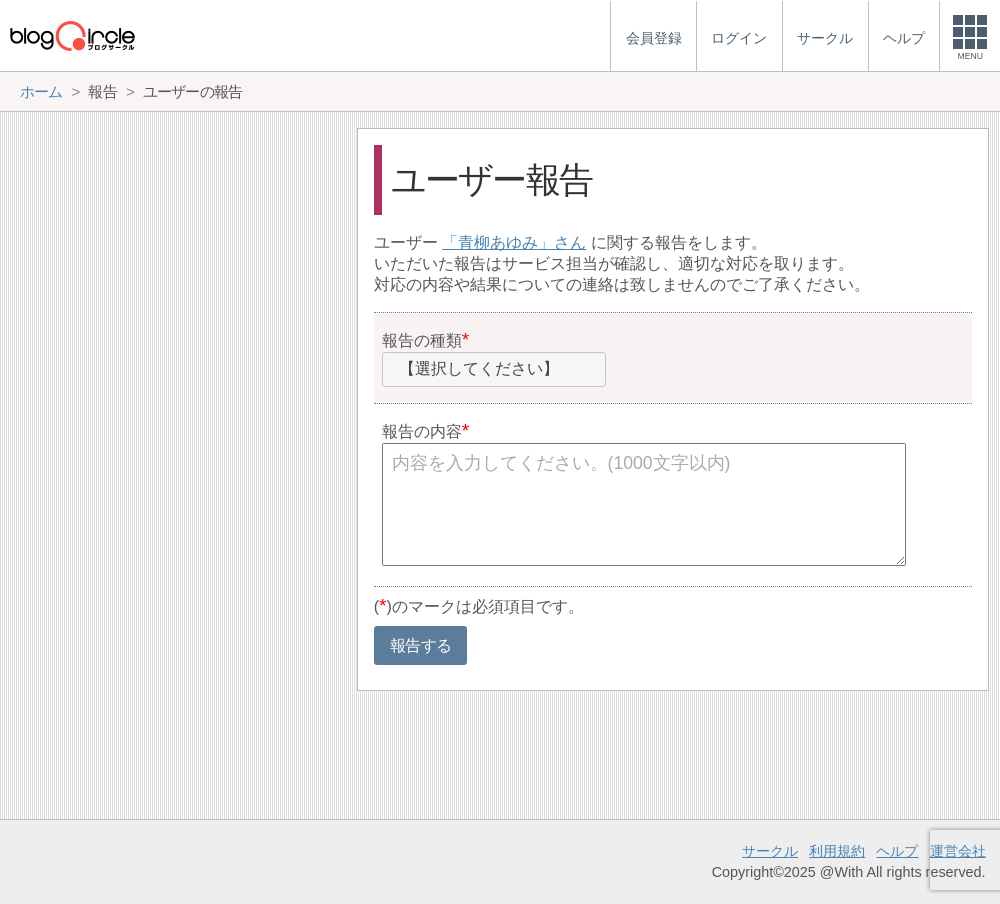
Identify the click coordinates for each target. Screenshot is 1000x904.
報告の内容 (422, 431)
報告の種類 (422, 340)
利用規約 (837, 851)
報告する (420, 645)
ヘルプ (897, 851)
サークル (770, 851)
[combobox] (494, 370)
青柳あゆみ (498, 242)
